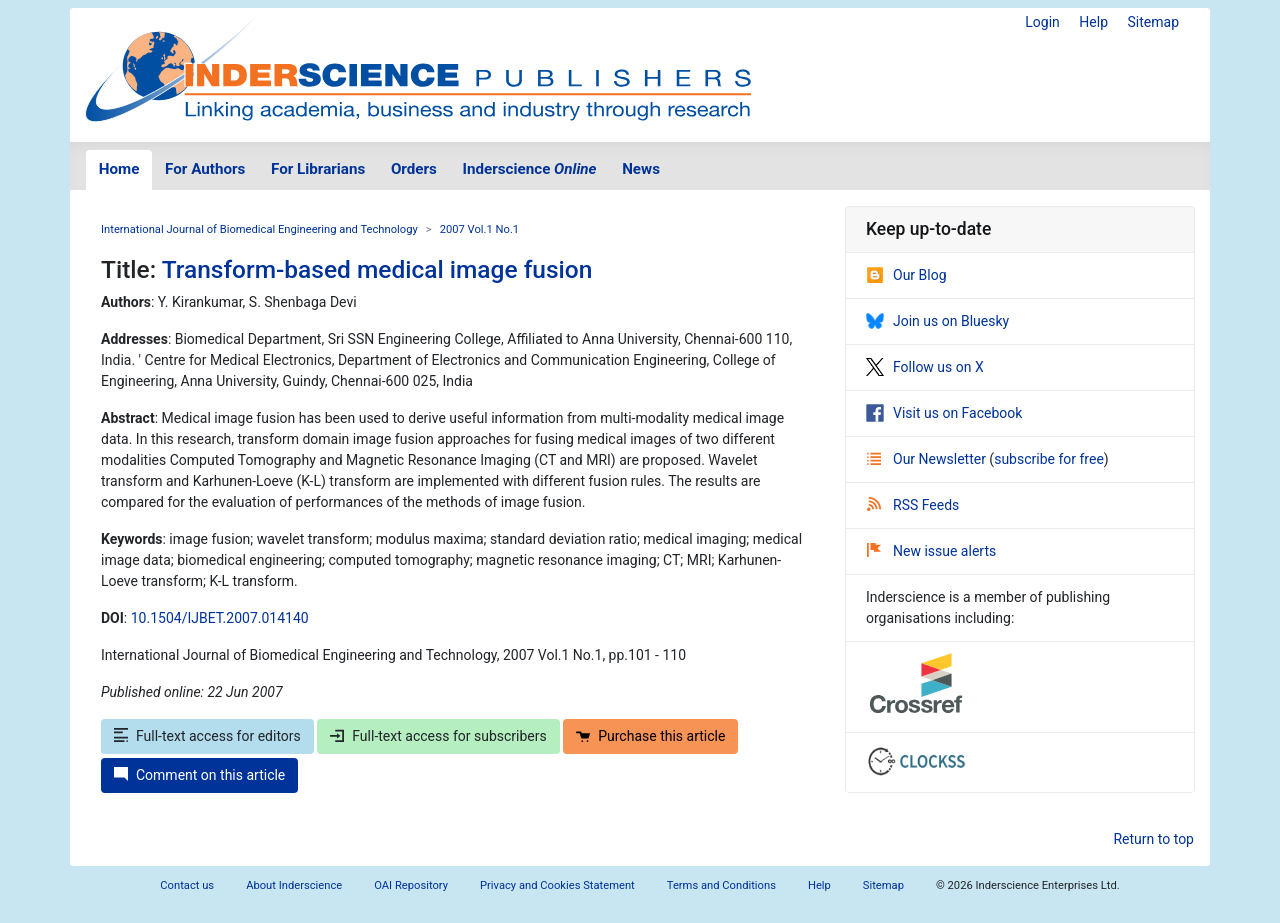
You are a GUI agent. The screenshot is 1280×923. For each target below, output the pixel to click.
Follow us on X (925, 367)
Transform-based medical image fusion (377, 269)
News (641, 169)
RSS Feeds (913, 505)
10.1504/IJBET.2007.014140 (220, 618)
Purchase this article (650, 736)
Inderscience (530, 169)
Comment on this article (199, 775)
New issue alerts (931, 551)
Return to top (1153, 839)
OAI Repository (411, 885)
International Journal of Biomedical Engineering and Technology (259, 229)
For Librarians (318, 169)
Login (1042, 22)
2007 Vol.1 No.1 (480, 229)
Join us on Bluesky (937, 321)
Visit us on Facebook (944, 413)
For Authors (205, 169)
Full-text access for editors (207, 736)
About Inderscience (294, 885)
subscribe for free (1049, 459)
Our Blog (906, 275)
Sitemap (1153, 22)
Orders (414, 169)
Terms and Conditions (721, 885)
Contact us (187, 885)
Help (1093, 22)
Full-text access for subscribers (438, 736)
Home (119, 169)
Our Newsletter (928, 459)
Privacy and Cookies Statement (557, 885)
